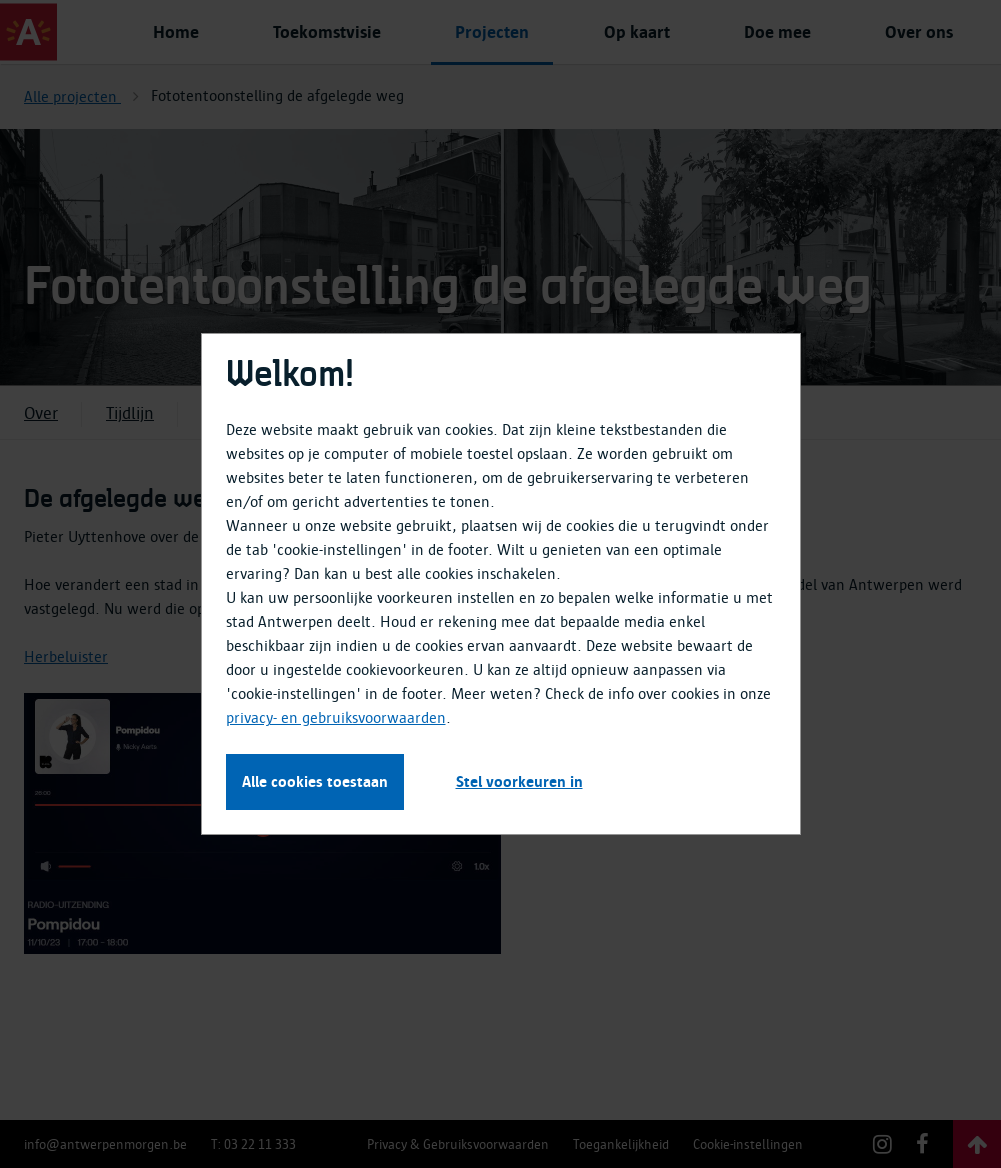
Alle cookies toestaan (315, 782)
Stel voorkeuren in (519, 782)
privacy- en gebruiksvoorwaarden (336, 718)
